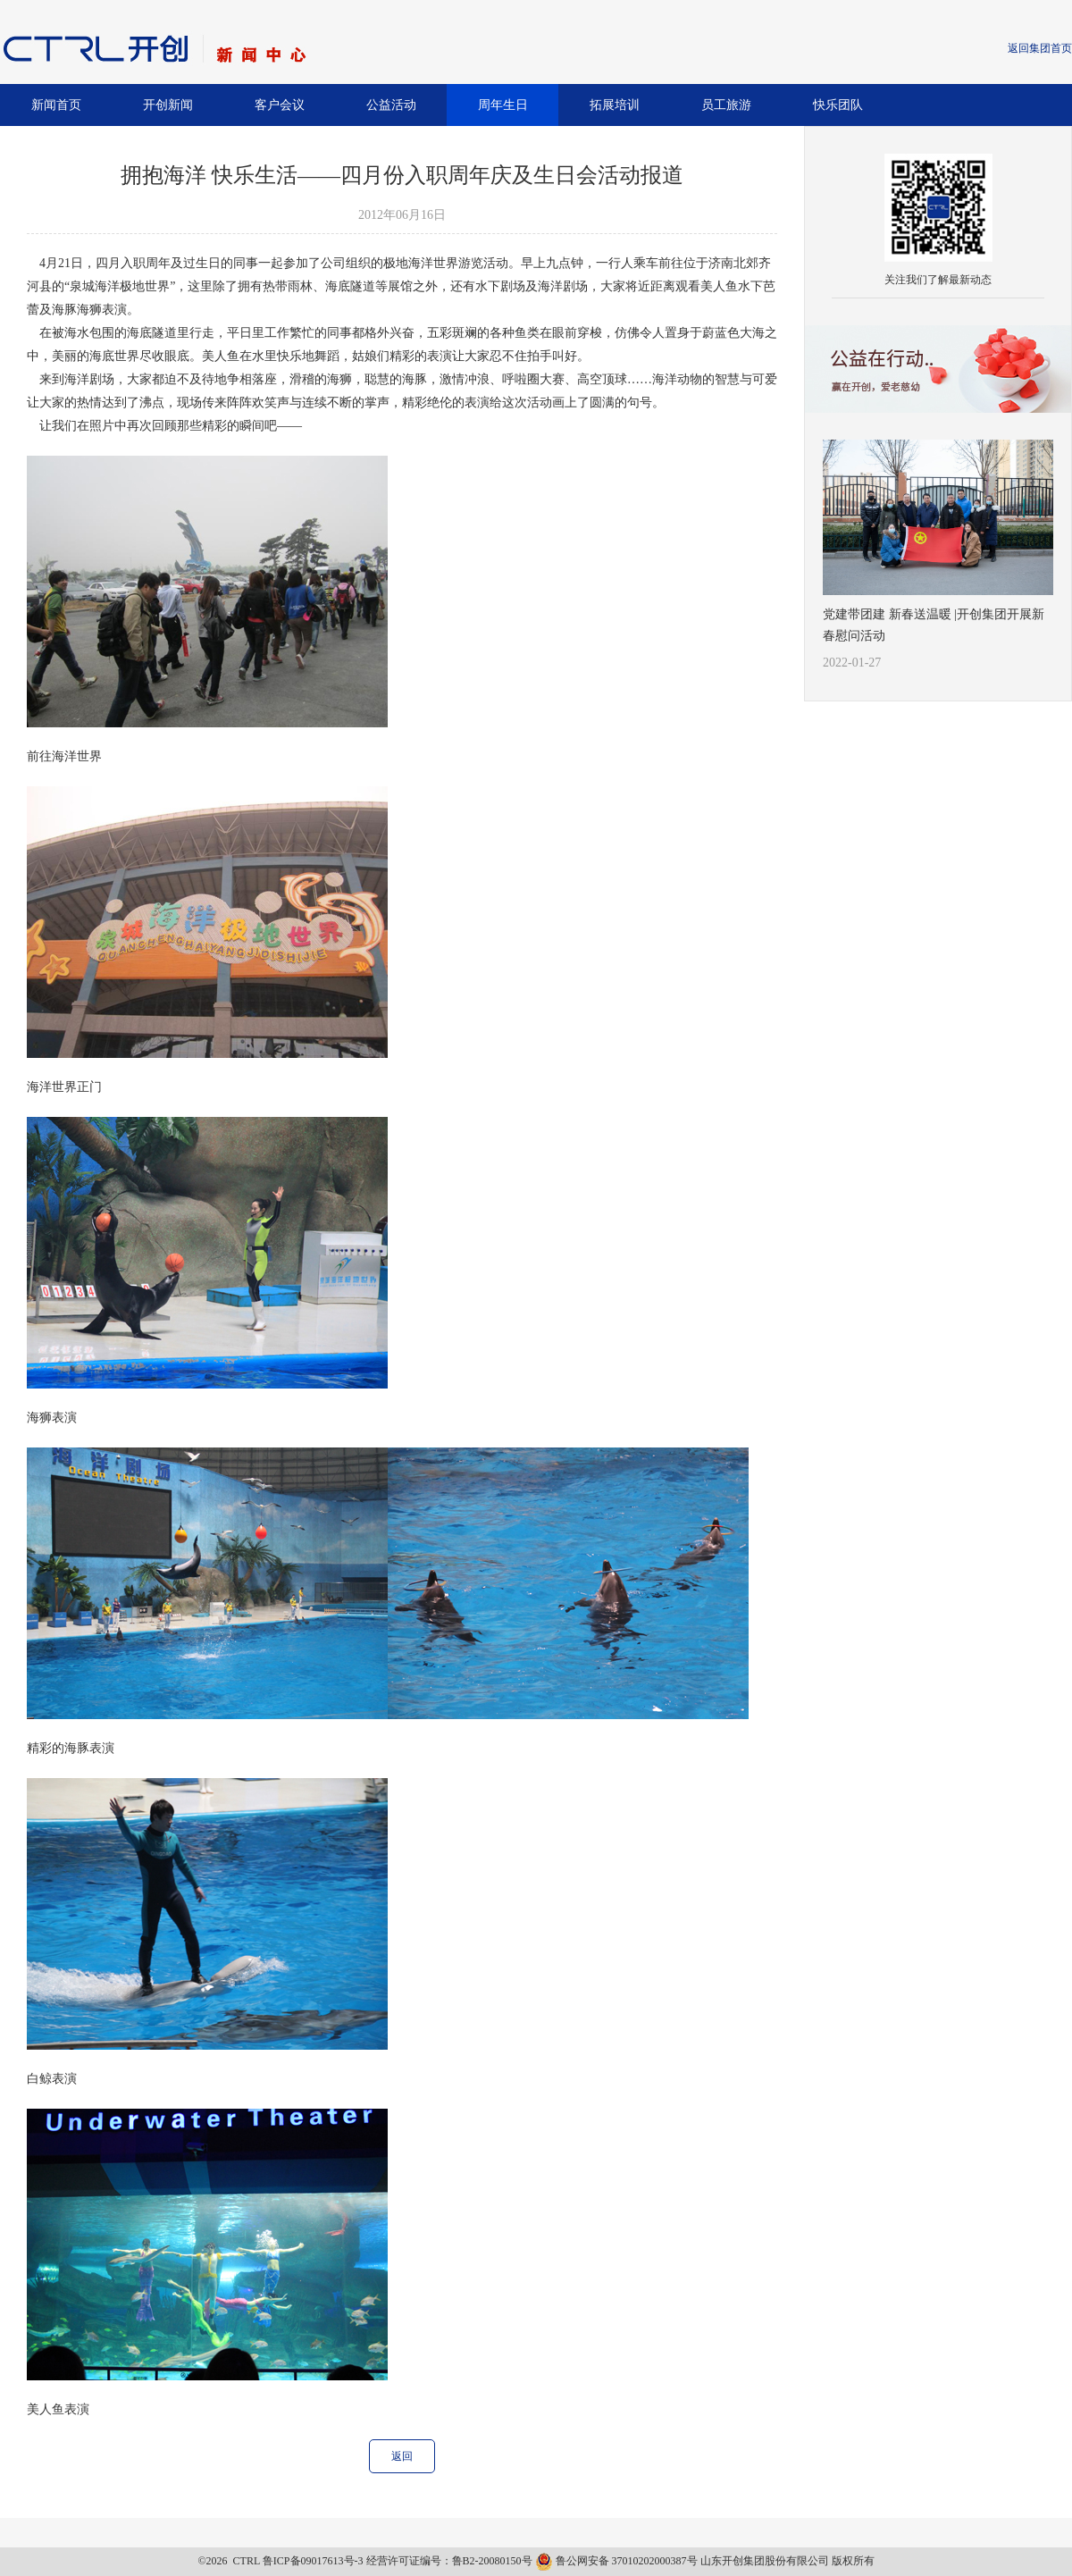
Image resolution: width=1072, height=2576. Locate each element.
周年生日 (503, 105)
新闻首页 (56, 105)
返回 (402, 2456)
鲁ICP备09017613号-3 (313, 2561)
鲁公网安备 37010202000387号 (617, 2561)
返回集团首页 (1040, 48)
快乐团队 (838, 105)
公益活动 (391, 105)
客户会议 (280, 105)
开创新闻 (168, 105)
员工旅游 (726, 105)
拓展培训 (615, 105)
